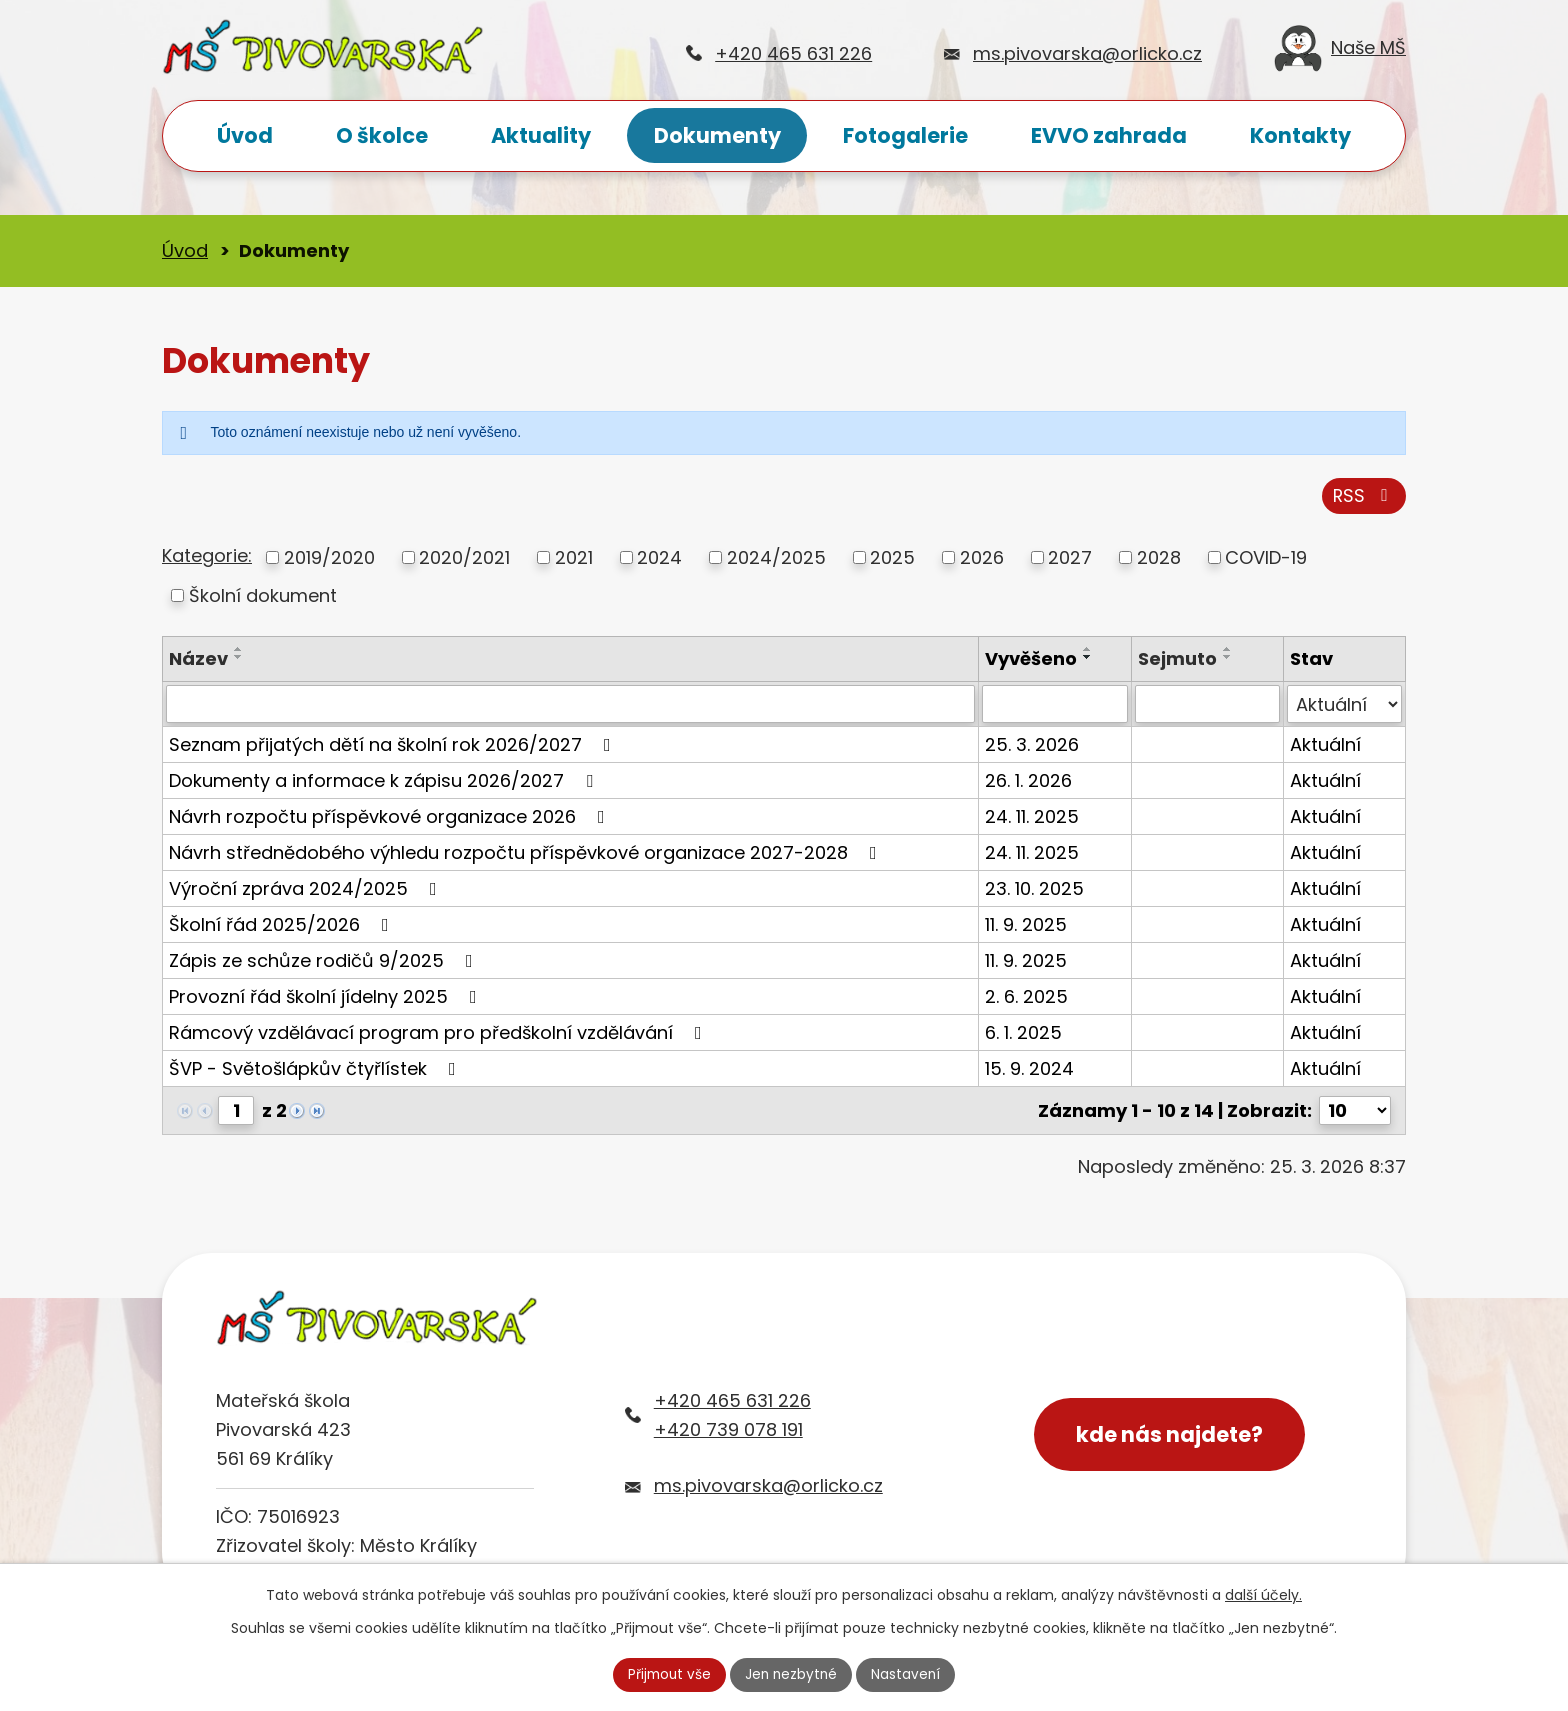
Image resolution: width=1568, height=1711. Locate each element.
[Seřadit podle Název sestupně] (239, 660)
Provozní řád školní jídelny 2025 (327, 1000)
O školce (382, 135)
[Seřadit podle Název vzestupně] (239, 652)
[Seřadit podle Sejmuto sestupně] (1228, 660)
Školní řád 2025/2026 (283, 928)
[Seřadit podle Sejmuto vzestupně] (1228, 652)
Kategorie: (207, 559)
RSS (1363, 498)
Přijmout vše (667, 1674)
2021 (574, 560)
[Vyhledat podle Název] (570, 708)
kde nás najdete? (1174, 1439)
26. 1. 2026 (1028, 784)
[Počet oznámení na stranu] (1355, 1114)
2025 (892, 560)
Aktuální (1325, 748)
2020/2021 (464, 560)
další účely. (1263, 1594)
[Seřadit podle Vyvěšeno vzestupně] (1088, 652)
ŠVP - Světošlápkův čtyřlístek (316, 1072)
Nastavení (909, 1674)
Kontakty (1300, 135)
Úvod (245, 135)
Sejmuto (1177, 661)
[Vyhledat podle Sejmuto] (1207, 708)
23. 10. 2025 (1034, 892)
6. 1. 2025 (1023, 1036)
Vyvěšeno (1031, 661)
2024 (659, 560)
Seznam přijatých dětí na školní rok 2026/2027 (394, 748)
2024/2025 (776, 560)
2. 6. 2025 (1026, 1000)
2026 (982, 560)
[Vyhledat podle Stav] (1344, 708)
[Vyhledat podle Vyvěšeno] (1054, 708)
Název (198, 661)
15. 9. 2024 (1029, 1072)
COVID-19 (1266, 560)
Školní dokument (263, 598)
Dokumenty (717, 135)
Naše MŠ (1340, 53)
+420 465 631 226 (793, 53)
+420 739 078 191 (728, 1432)
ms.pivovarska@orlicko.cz (1087, 53)
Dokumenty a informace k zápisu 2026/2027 (385, 784)
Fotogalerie (905, 135)
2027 (1070, 560)
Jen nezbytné (792, 1674)
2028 (1159, 560)
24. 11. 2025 (1032, 820)
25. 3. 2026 (1032, 748)
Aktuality (541, 135)
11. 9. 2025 (1026, 928)
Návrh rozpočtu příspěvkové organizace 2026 (391, 820)
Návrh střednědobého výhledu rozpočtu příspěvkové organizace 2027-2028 (527, 856)
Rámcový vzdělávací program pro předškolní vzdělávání (439, 1036)
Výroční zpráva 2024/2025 (307, 892)
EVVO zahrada (1109, 135)
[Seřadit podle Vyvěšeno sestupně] (1088, 660)
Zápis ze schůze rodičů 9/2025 (325, 964)
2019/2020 (329, 560)
